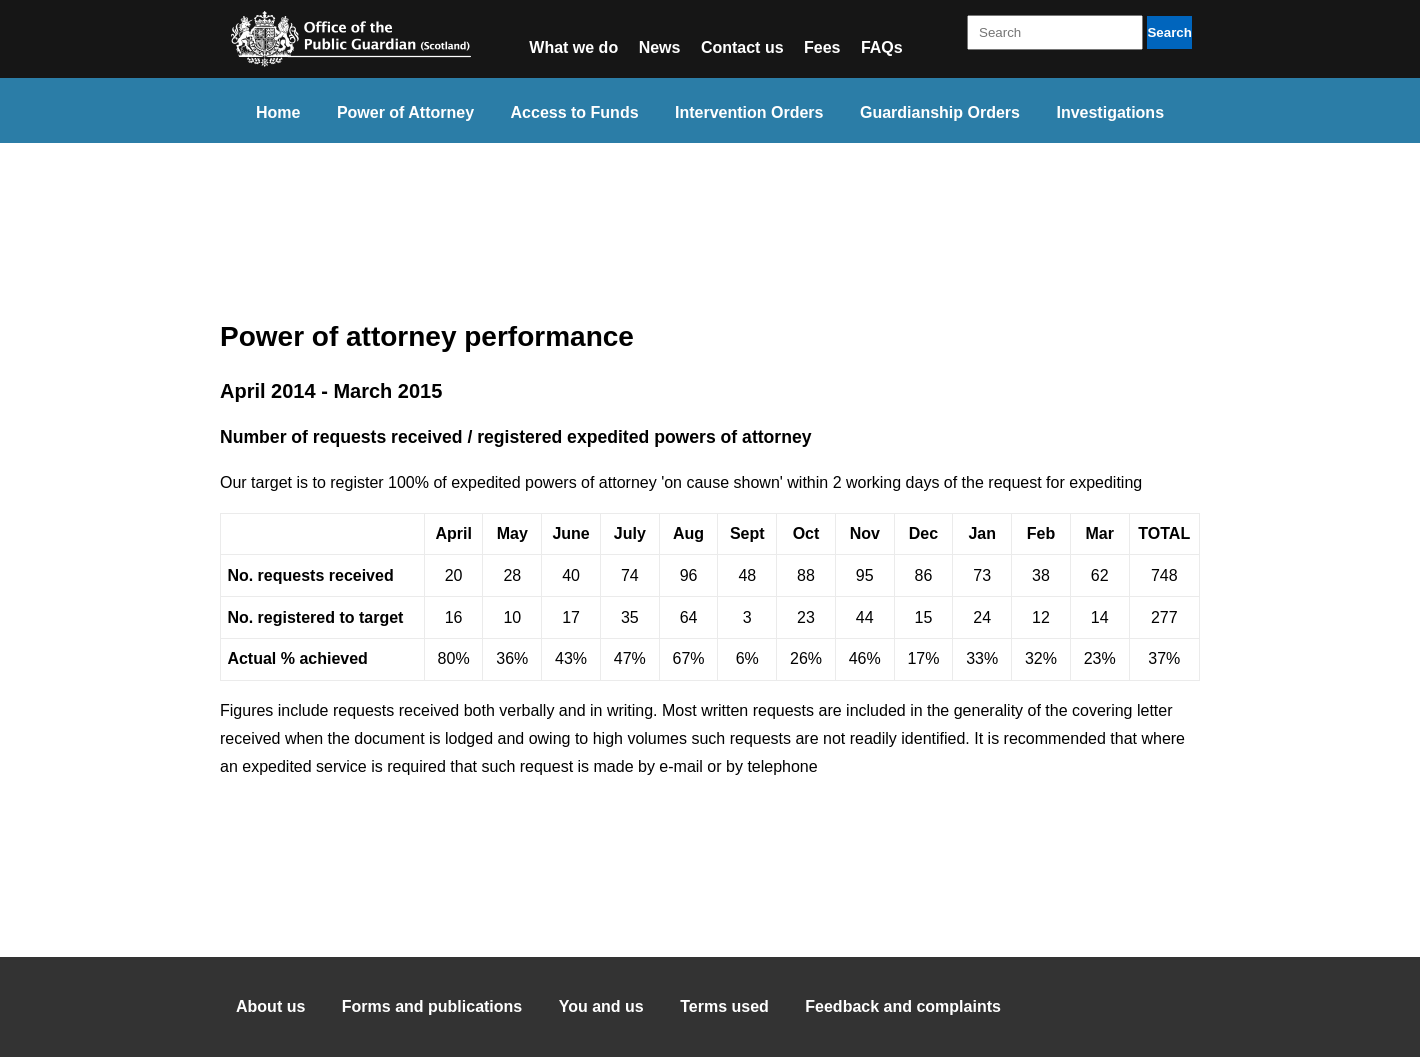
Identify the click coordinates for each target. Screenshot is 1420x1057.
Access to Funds (575, 112)
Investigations (1110, 112)
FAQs (882, 47)
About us (270, 1006)
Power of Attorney (405, 112)
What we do (573, 47)
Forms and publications (432, 1006)
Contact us (742, 47)
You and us (601, 1006)
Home (278, 112)
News (660, 47)
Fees (822, 47)
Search (1169, 32)
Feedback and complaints (903, 1006)
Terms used (724, 1006)
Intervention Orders (749, 112)
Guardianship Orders (940, 112)
